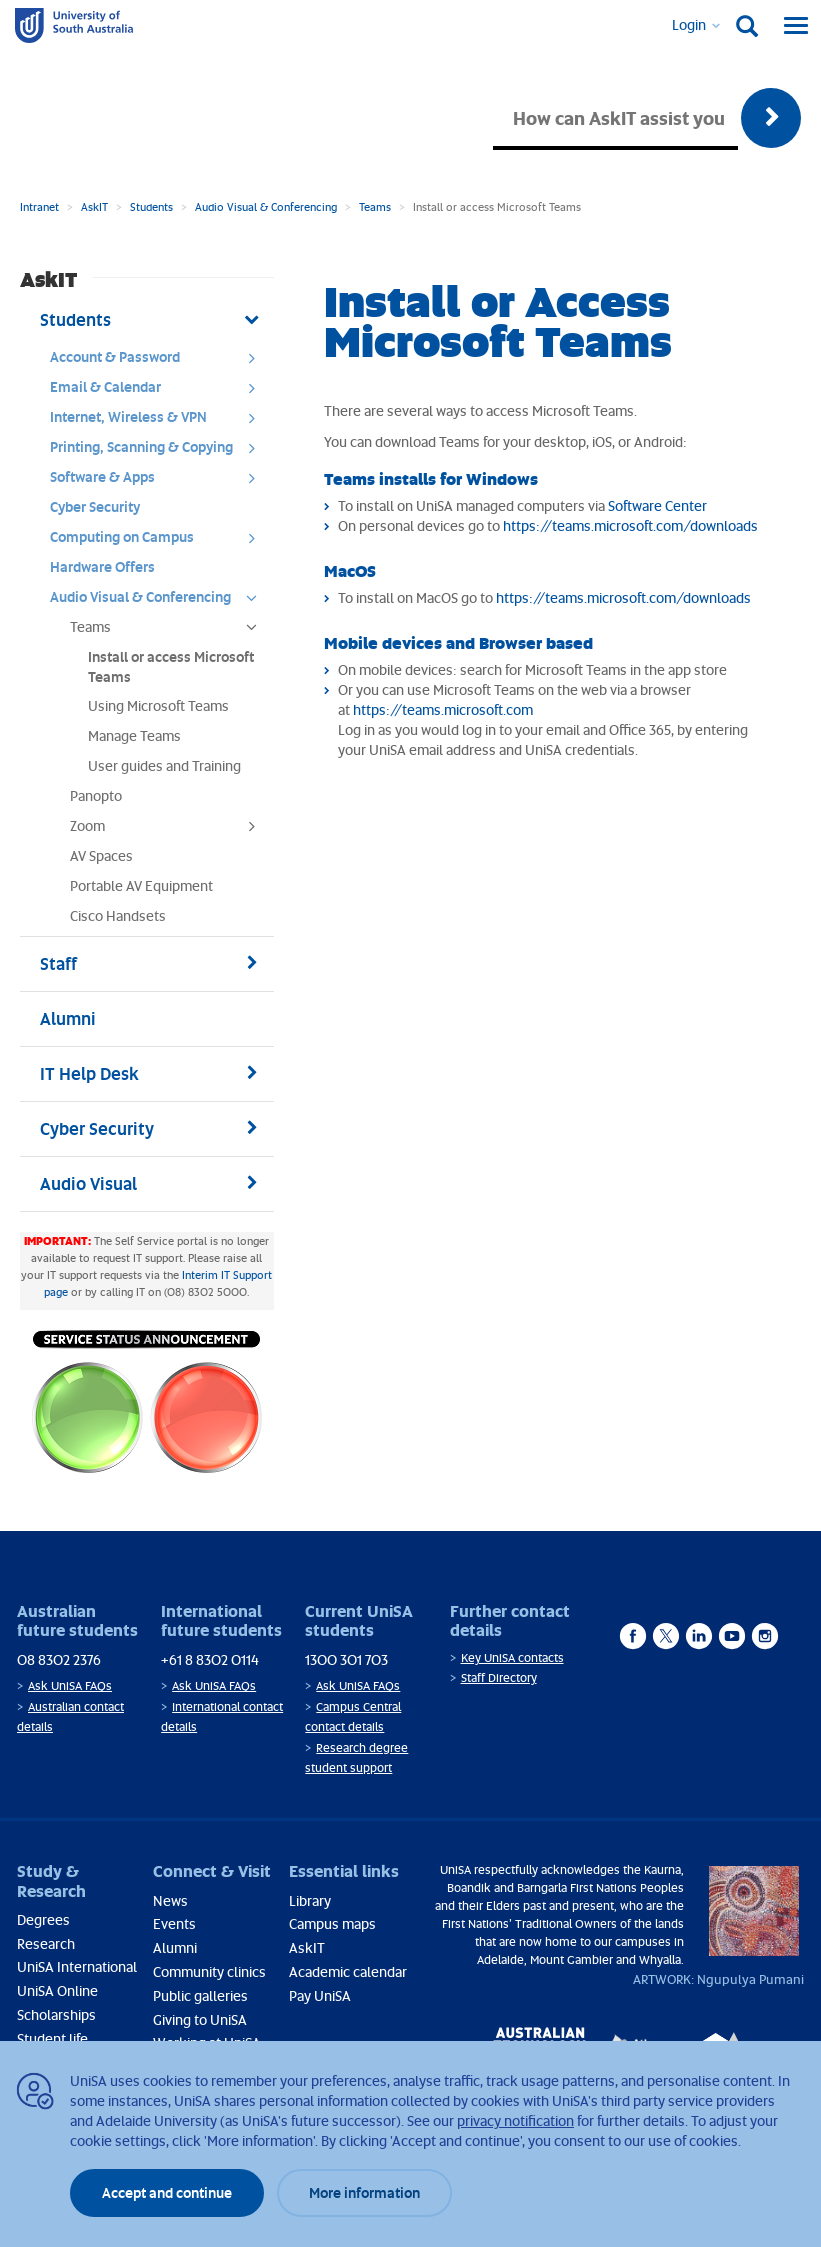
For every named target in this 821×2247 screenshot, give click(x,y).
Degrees (43, 1919)
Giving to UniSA (200, 2019)
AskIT (94, 206)
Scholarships (56, 2014)
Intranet (39, 206)
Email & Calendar (159, 392)
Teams (375, 206)
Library (310, 1900)
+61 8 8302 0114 (210, 1659)
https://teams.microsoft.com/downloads (630, 525)
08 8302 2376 (59, 1659)
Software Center (657, 505)
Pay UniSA (320, 1995)
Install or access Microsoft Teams (171, 666)
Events (174, 1923)
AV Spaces (101, 855)
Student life (52, 2038)
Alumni (175, 1947)
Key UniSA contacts (512, 1657)
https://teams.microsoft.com (443, 709)
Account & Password (159, 362)
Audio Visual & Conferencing (266, 206)
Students (151, 206)
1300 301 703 (346, 1659)
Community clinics (209, 1971)
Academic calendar (348, 1971)
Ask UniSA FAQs (70, 1685)
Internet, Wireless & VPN (159, 422)
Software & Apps (159, 482)
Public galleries (200, 1995)
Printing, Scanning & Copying (159, 452)
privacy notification (515, 2120)
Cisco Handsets (118, 915)
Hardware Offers (102, 566)
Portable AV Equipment (141, 885)
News (170, 1900)
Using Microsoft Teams (158, 705)
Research (46, 1943)
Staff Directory (499, 1677)
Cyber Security (95, 506)
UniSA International (77, 1966)
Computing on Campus (159, 542)
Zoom (169, 831)
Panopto (96, 795)
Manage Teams (134, 735)
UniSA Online (57, 1990)
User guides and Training (164, 765)
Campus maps (332, 1923)
